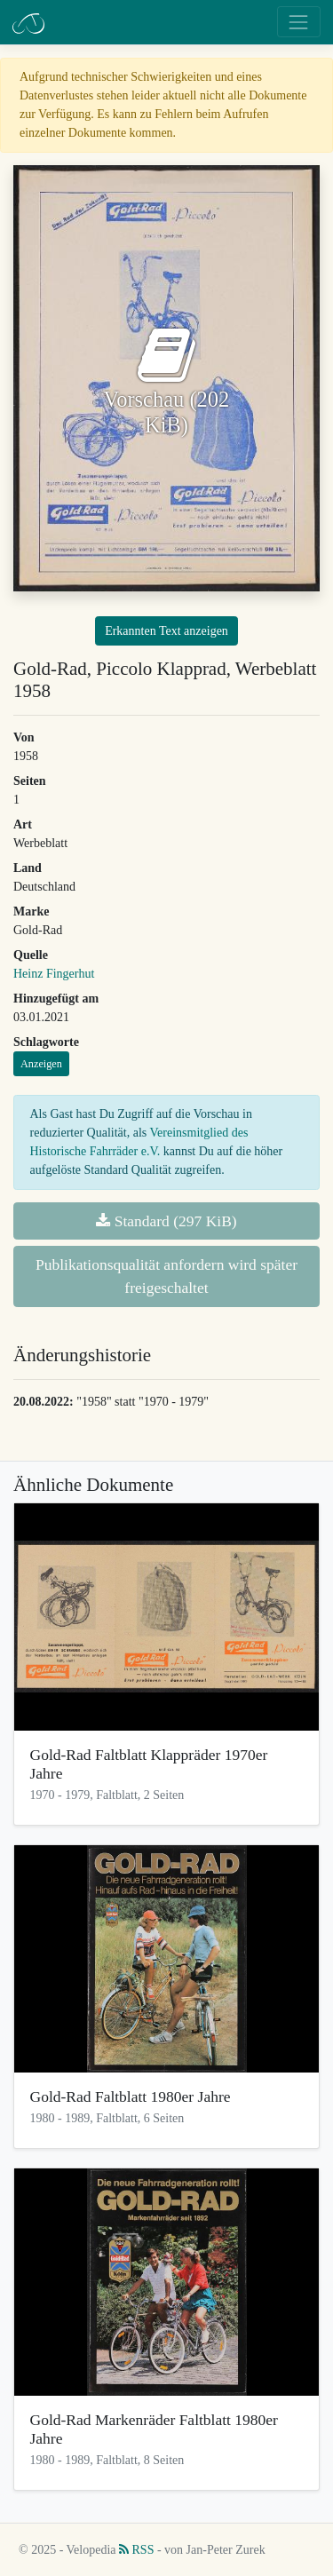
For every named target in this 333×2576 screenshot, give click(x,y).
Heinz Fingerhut (53, 973)
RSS (136, 2549)
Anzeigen (41, 1064)
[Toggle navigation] (299, 21)
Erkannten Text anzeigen (166, 631)
